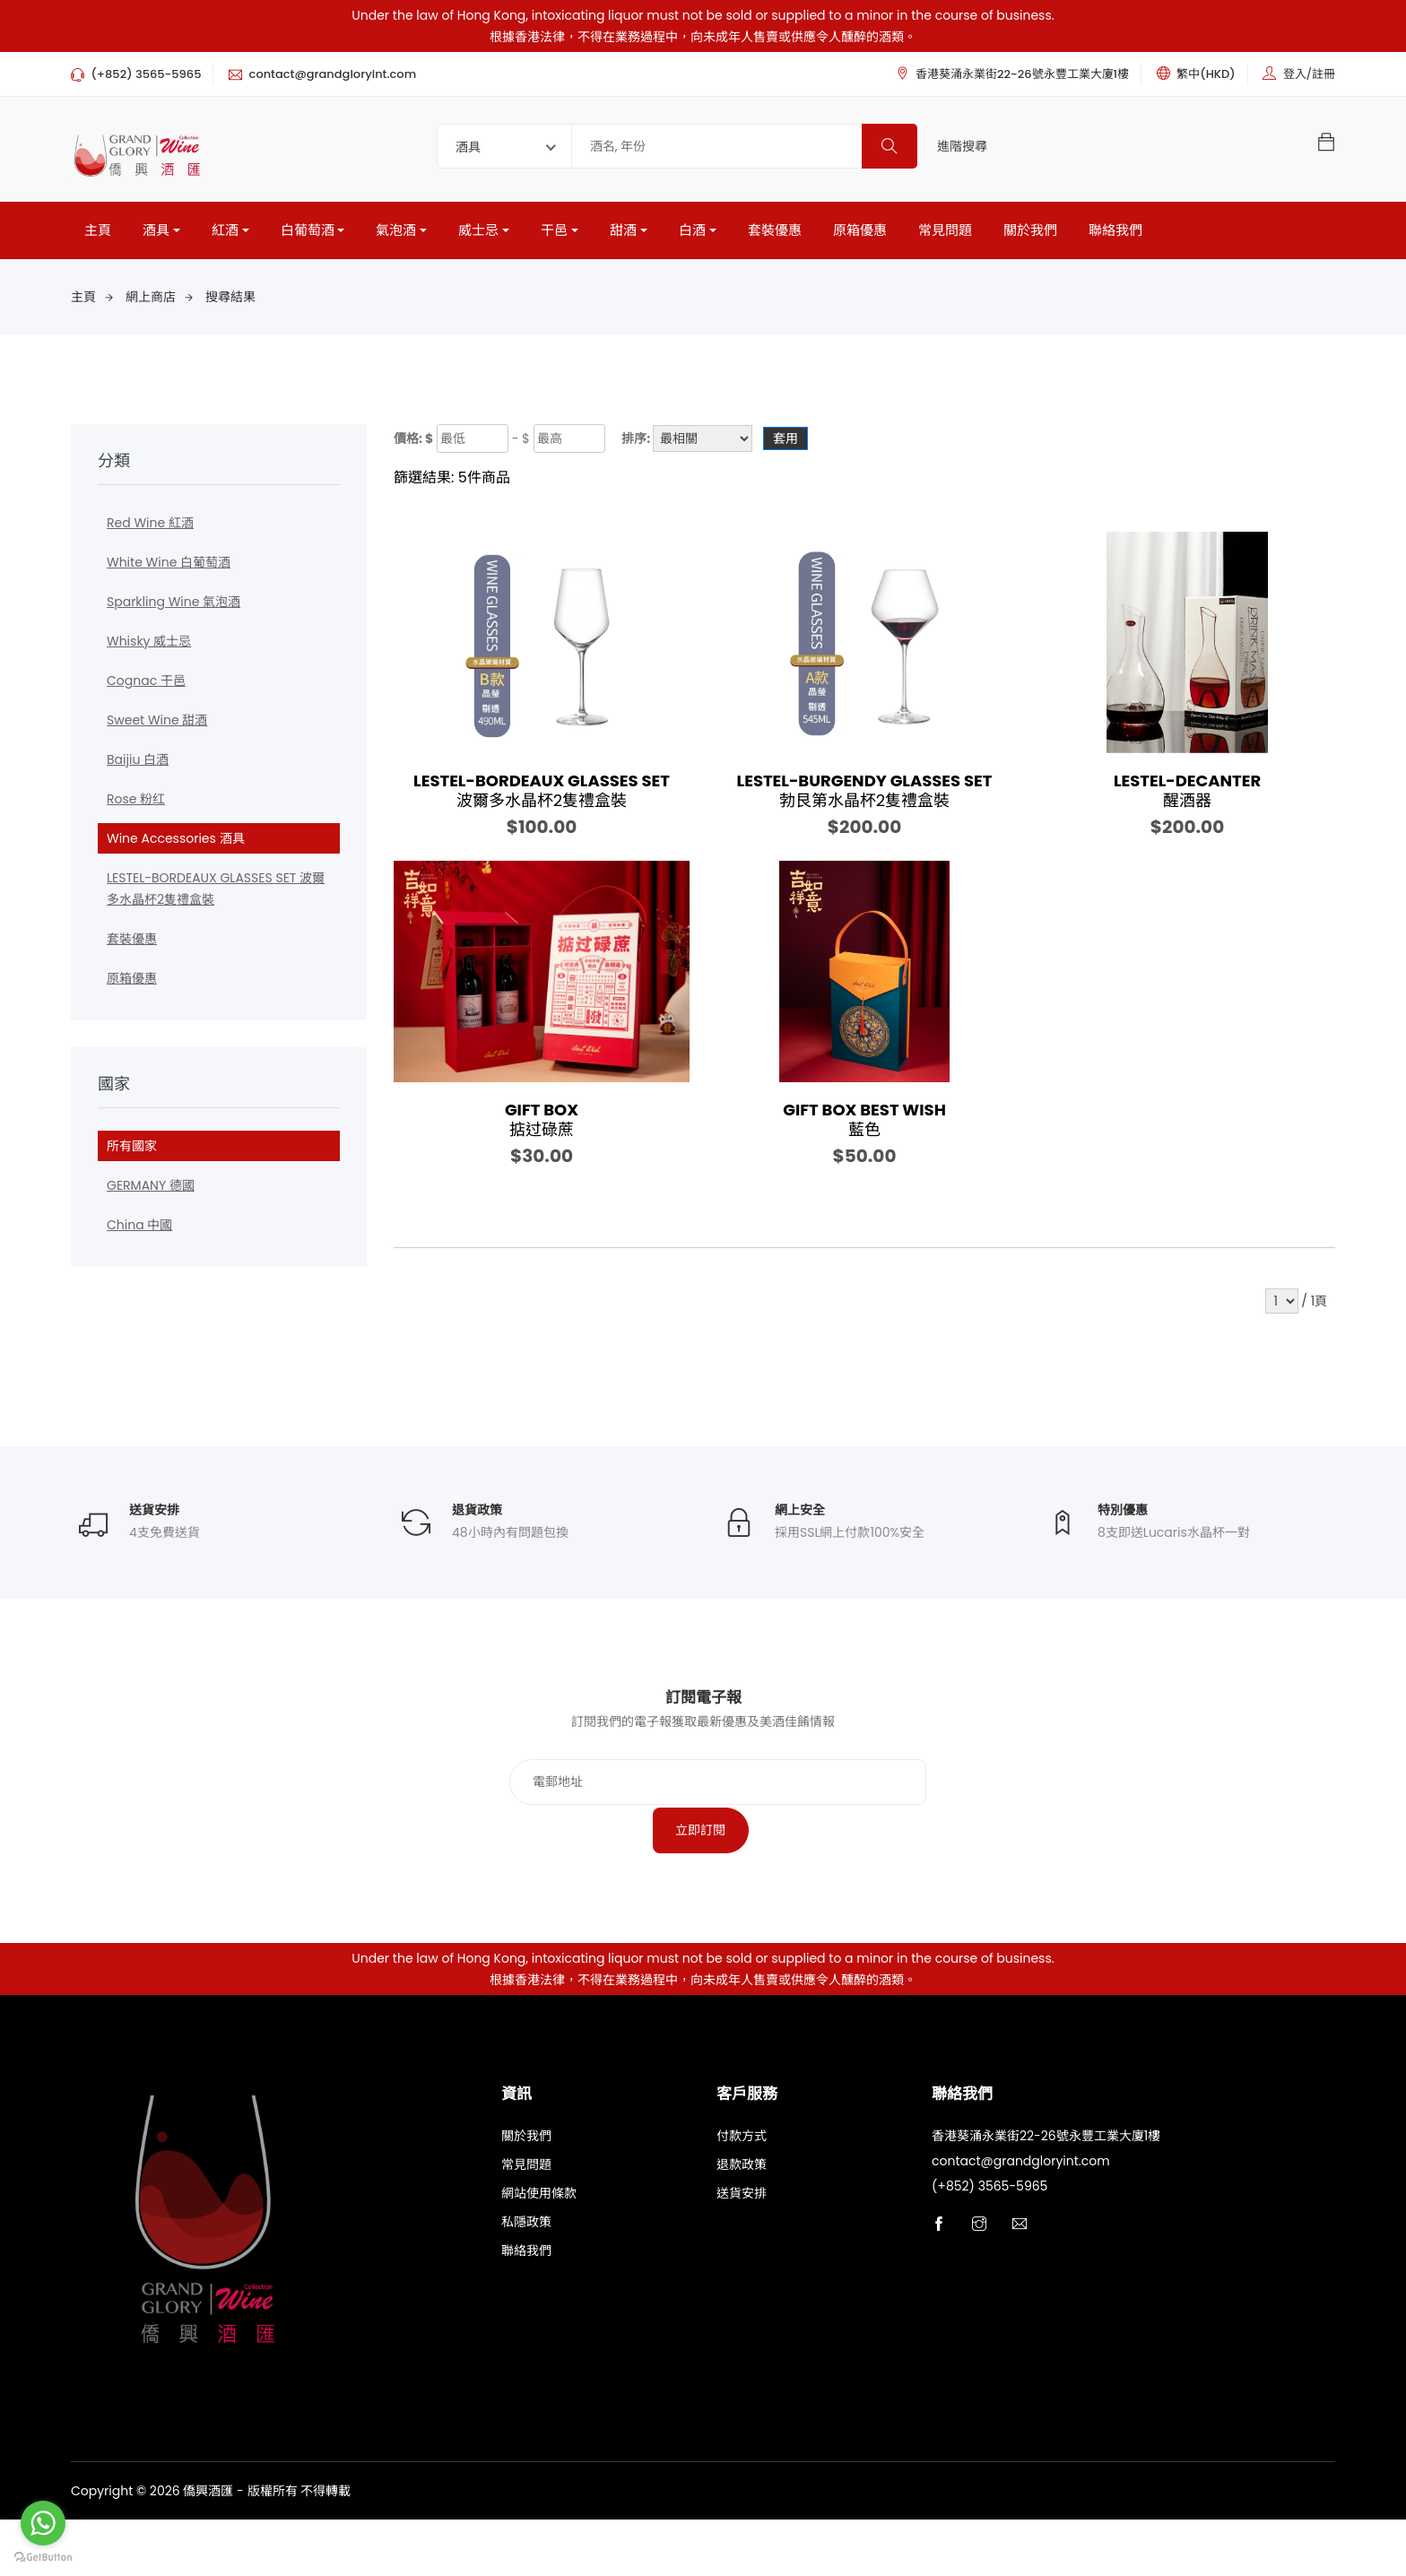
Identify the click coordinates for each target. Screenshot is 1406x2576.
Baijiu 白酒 (138, 765)
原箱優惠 (860, 235)
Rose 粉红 (136, 804)
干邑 (554, 235)
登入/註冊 (1309, 73)
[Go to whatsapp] (43, 2523)
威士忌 (478, 235)
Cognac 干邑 (146, 686)
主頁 (97, 235)
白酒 (692, 235)
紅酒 (225, 235)
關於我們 (1030, 235)
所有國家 (132, 1151)
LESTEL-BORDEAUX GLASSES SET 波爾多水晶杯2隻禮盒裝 (216, 894)
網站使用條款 (539, 2255)
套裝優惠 (775, 235)
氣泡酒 (396, 235)
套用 (785, 444)
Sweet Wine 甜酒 (157, 725)
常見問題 (945, 235)
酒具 (156, 235)
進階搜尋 (962, 146)
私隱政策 (526, 2284)
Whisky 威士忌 (149, 646)
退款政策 (741, 2226)
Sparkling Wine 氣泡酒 (173, 607)
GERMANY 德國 (151, 1191)
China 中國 (139, 1230)
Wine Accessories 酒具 (176, 844)
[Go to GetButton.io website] (43, 2557)
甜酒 (623, 235)
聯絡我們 (1115, 235)
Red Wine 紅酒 (150, 528)
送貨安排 (741, 2255)
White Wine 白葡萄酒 (168, 568)
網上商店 (151, 302)
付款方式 (741, 2198)
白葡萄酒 (307, 235)
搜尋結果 (230, 302)
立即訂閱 (916, 1885)
